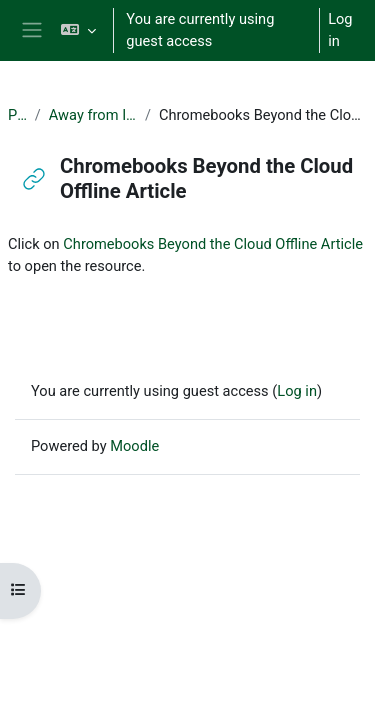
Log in (340, 30)
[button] (78, 30)
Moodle (134, 446)
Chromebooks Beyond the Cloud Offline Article (213, 244)
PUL (17, 115)
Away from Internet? (93, 115)
